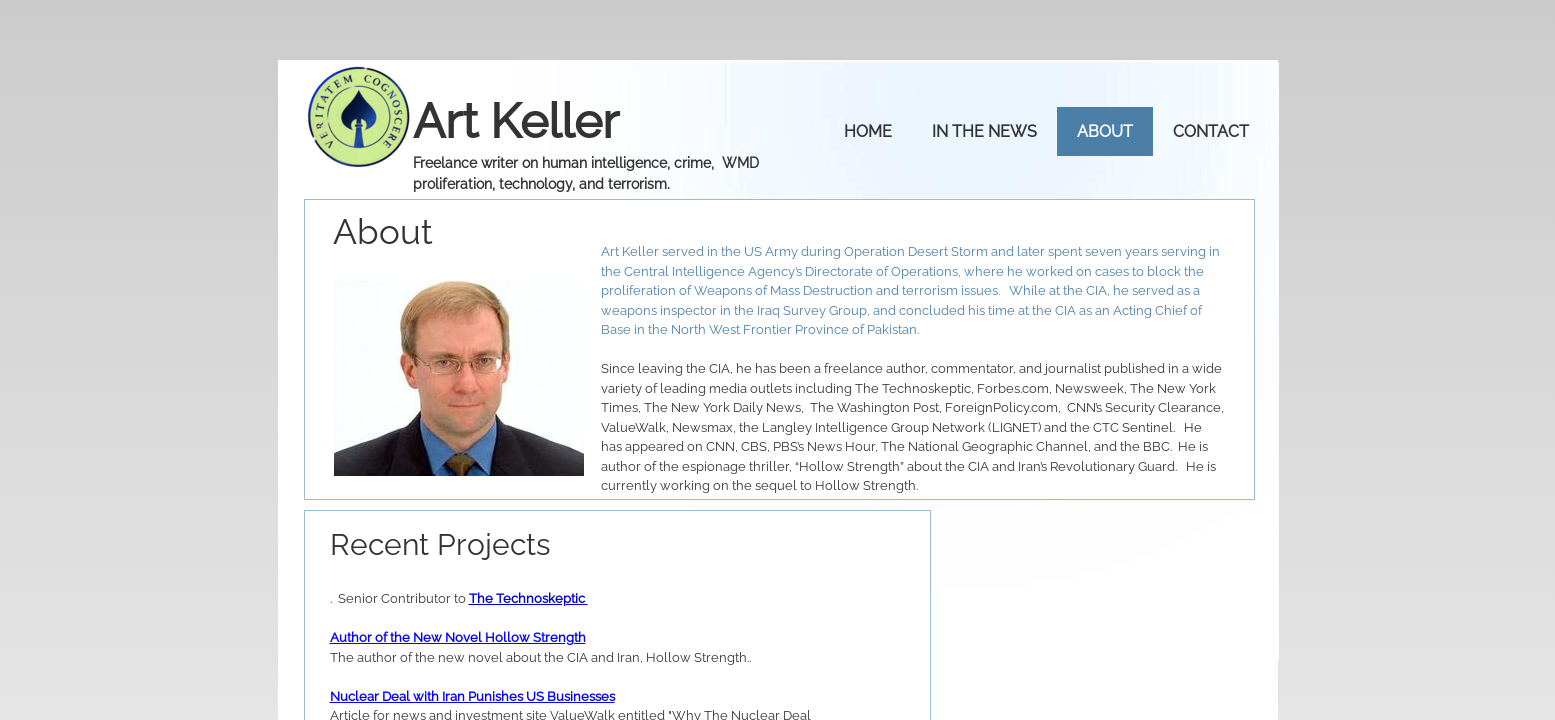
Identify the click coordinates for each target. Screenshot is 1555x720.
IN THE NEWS (984, 131)
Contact (1211, 131)
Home (868, 131)
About (1105, 131)
